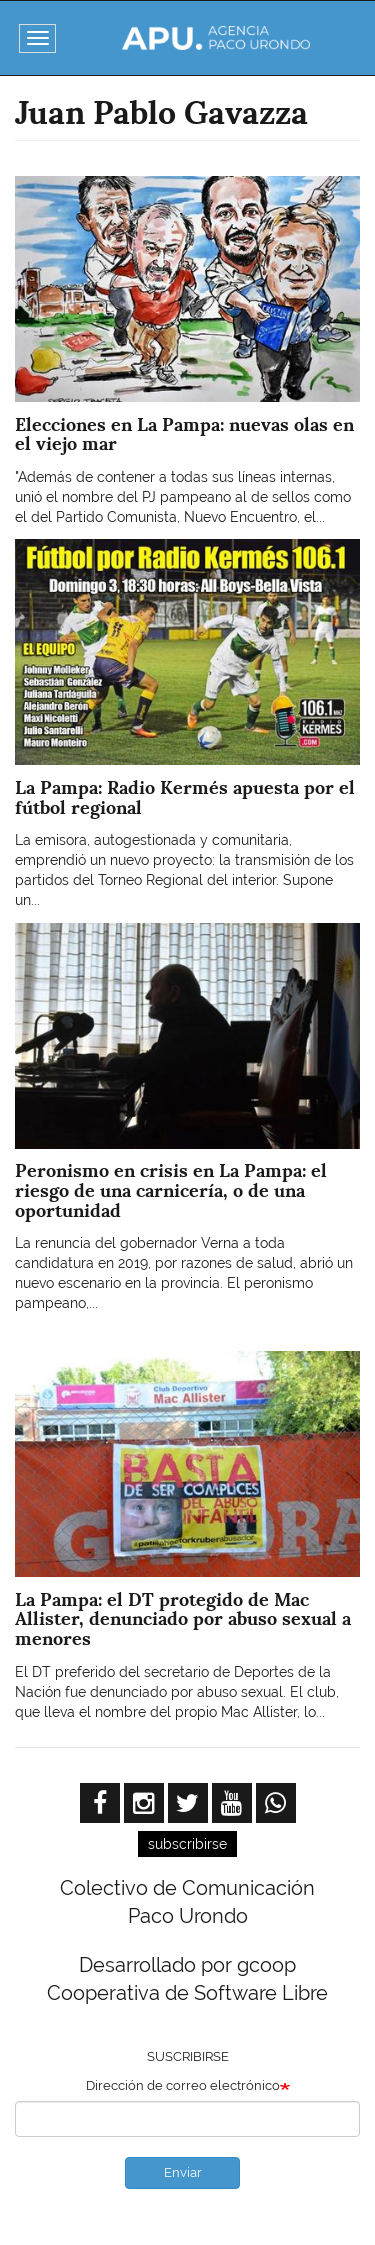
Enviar (183, 2172)
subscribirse (187, 1844)
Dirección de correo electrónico (183, 2085)
